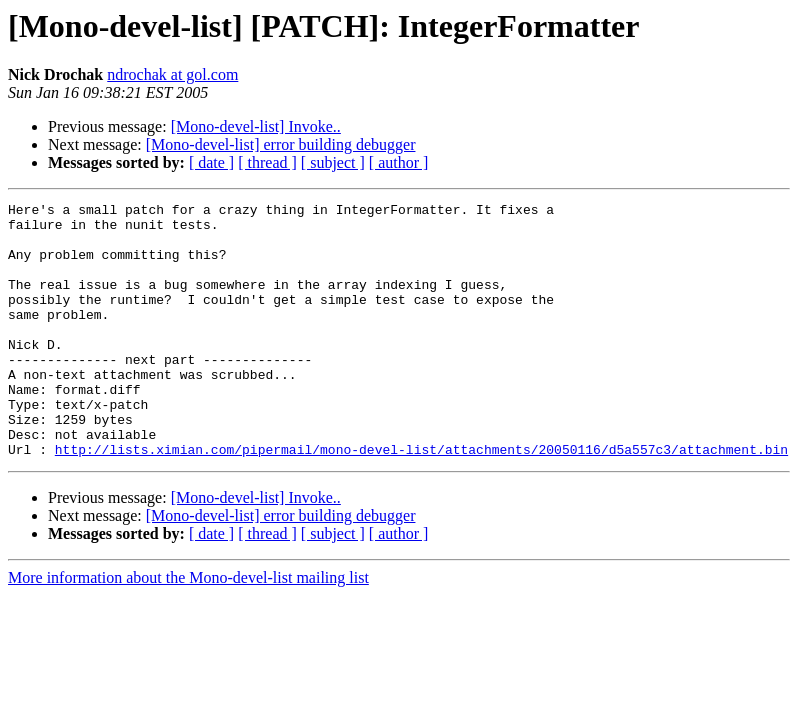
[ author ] (399, 162)
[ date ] (211, 162)
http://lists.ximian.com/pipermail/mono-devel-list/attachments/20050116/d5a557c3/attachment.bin (421, 500)
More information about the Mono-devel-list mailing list (188, 628)
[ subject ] (333, 162)
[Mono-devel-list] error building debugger (281, 144)
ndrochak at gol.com (172, 74)
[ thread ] (267, 162)
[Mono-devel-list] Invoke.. (256, 126)
